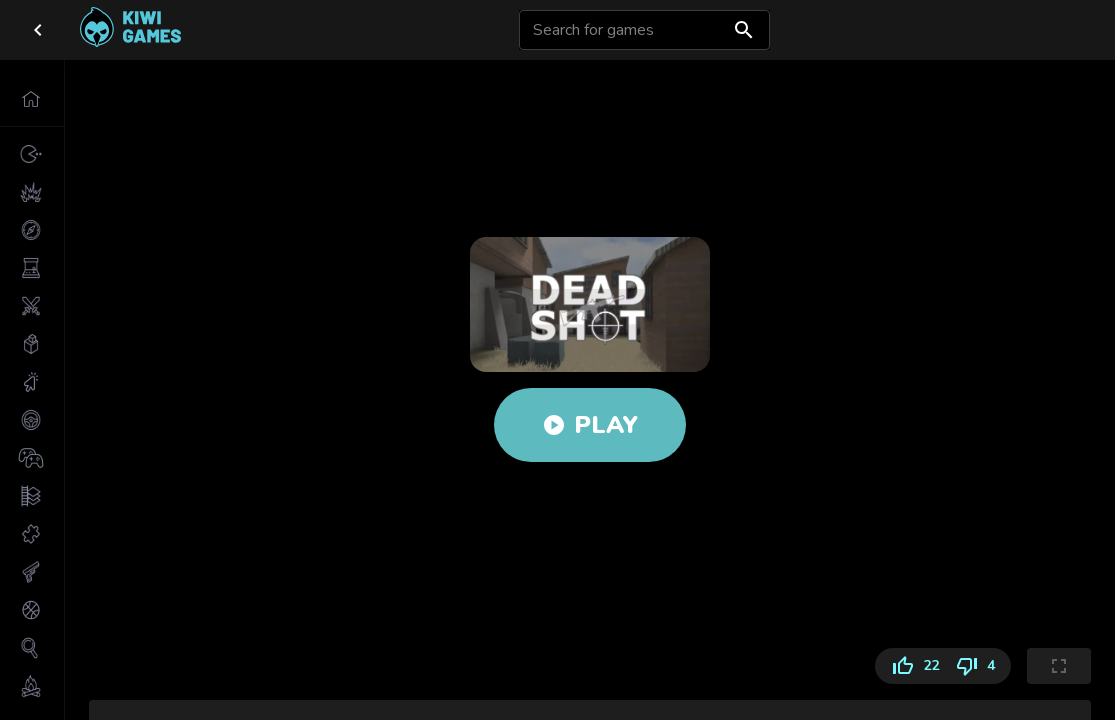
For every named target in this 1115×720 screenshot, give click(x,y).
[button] (32, 99)
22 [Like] (911, 666)
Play (590, 425)
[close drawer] (38, 30)
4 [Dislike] (979, 666)
